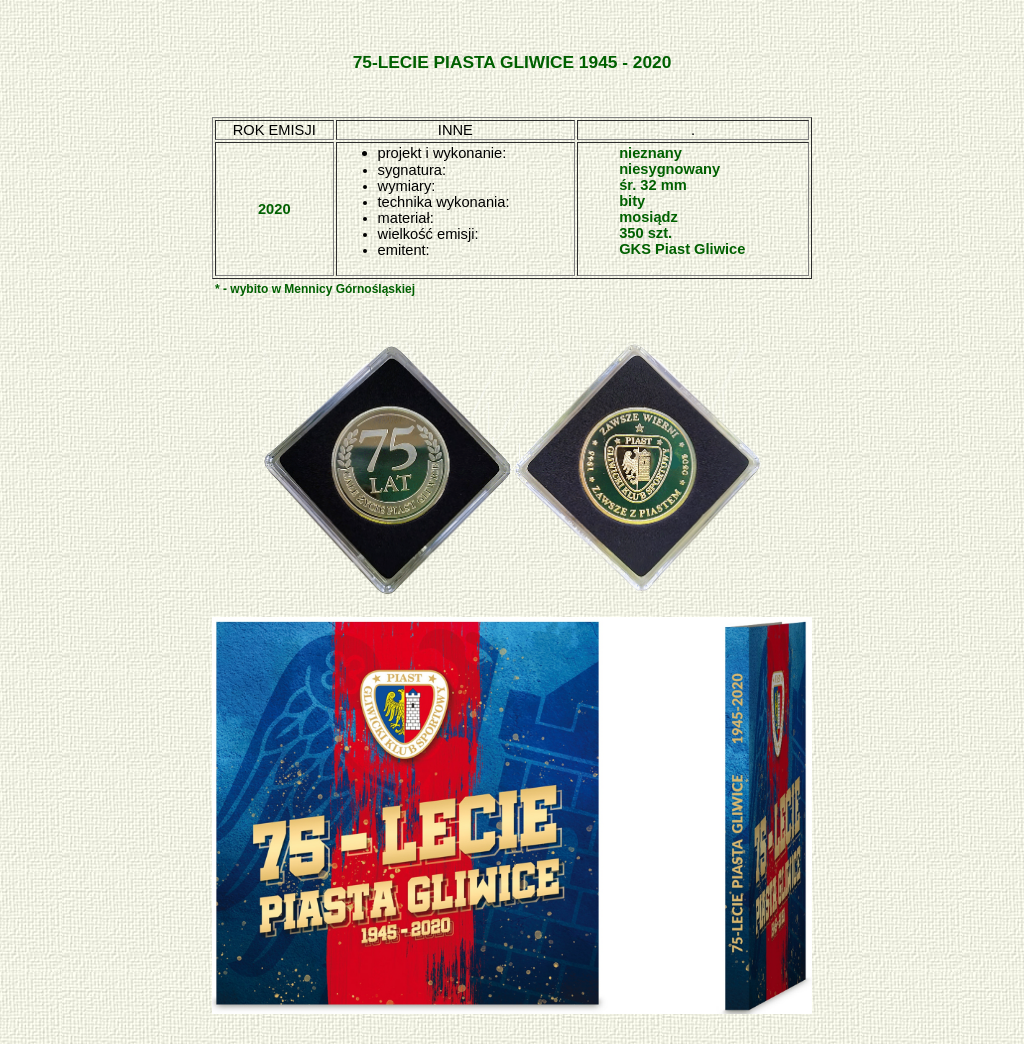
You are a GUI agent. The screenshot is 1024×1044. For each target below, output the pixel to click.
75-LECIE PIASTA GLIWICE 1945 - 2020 (512, 62)
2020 (274, 209)
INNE (455, 130)
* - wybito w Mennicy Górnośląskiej (315, 289)
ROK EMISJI (274, 130)
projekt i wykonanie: (442, 153)
